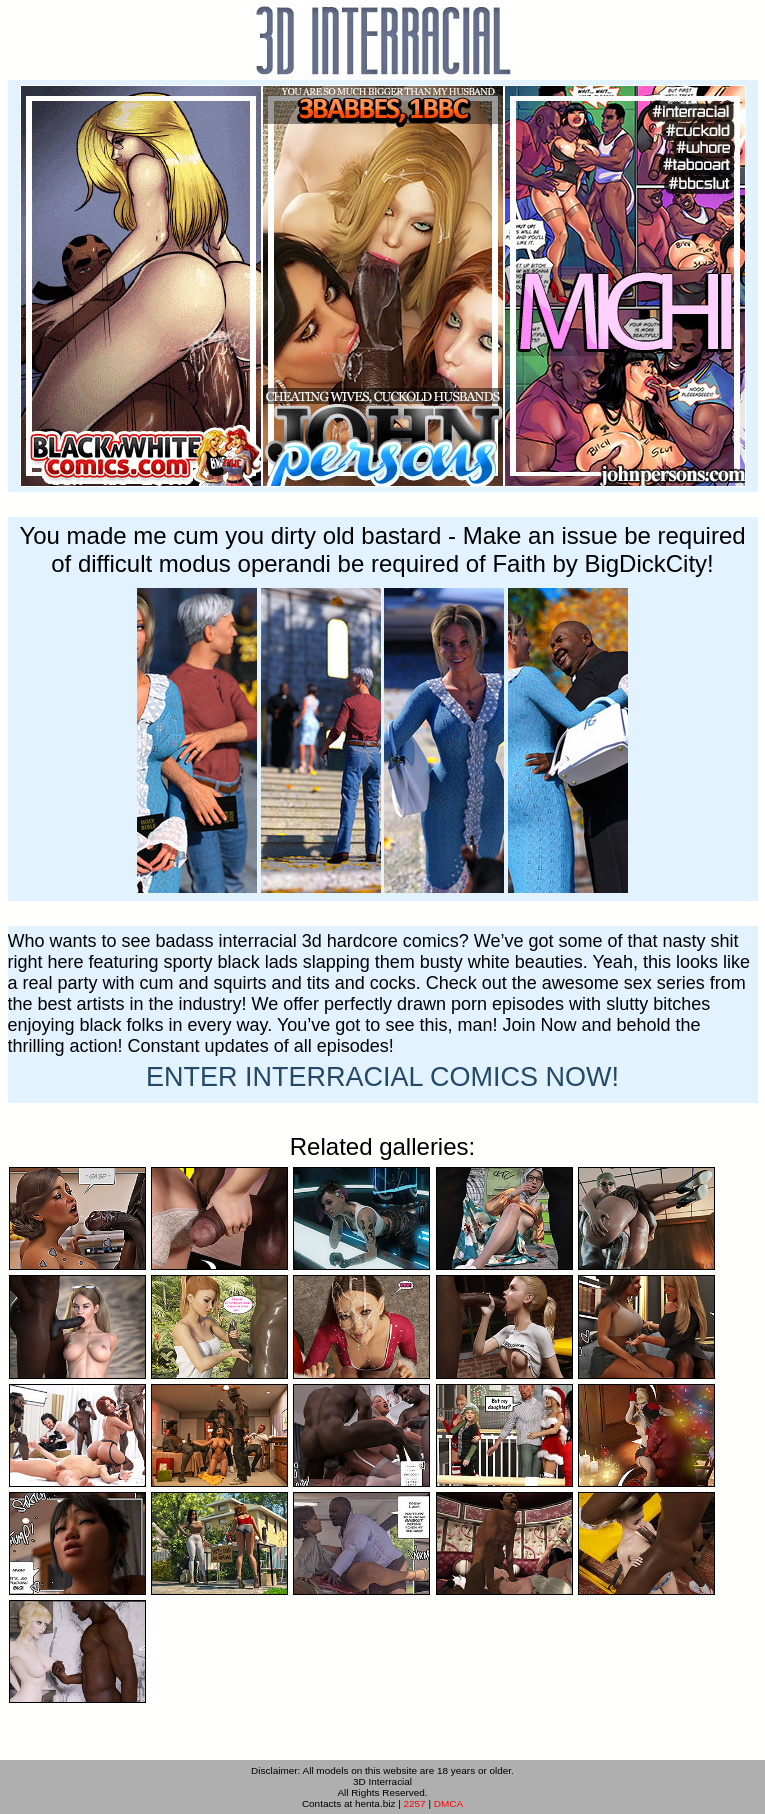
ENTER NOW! (382, 1077)
